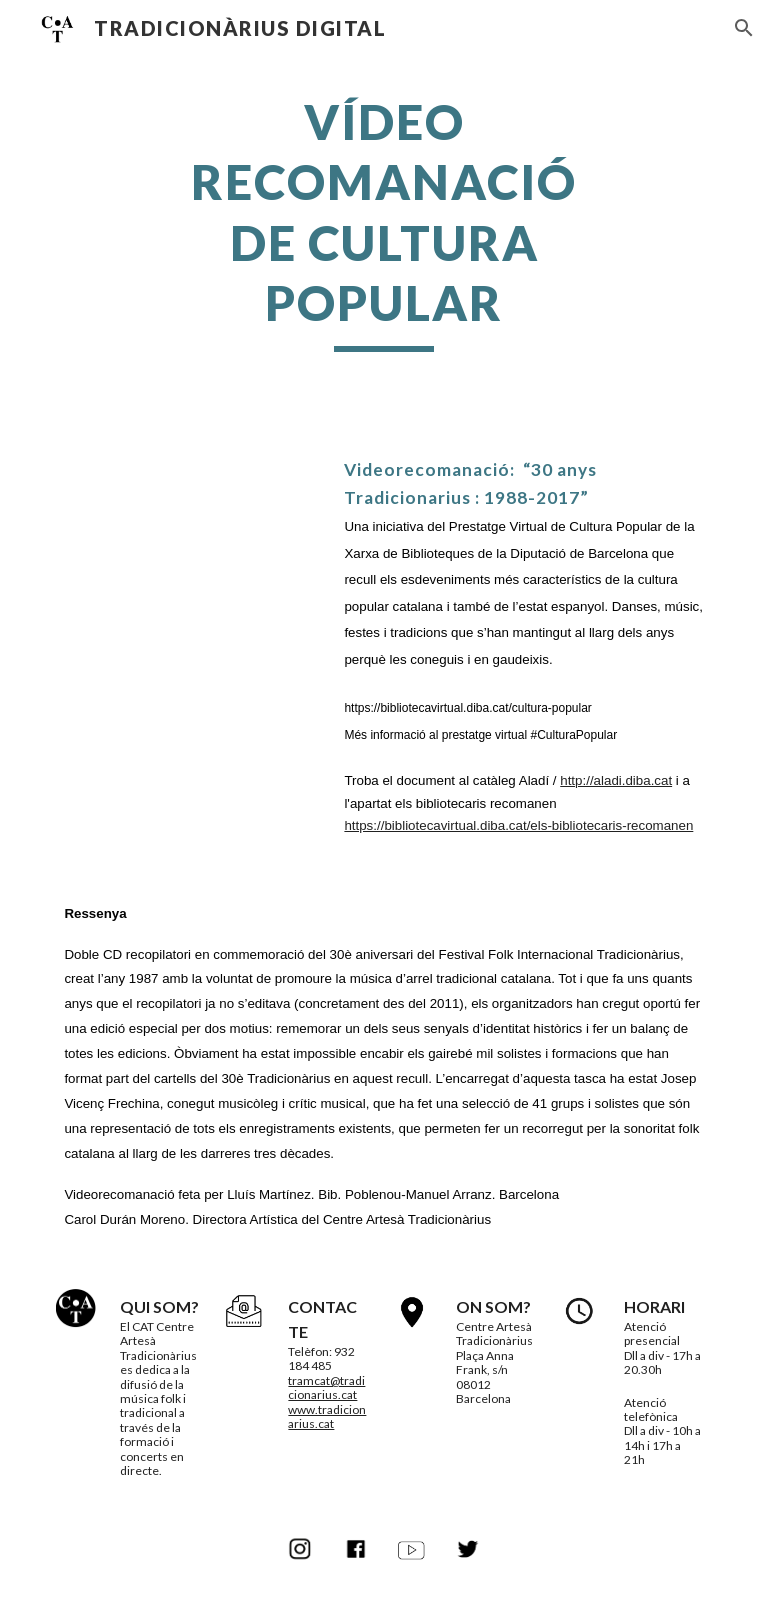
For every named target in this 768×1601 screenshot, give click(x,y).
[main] (383, 222)
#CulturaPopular (572, 735)
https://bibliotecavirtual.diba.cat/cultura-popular (467, 708)
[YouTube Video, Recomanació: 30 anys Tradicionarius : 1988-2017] (187, 527)
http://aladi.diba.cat (616, 780)
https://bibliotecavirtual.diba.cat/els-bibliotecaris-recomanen (518, 825)
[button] (744, 28)
